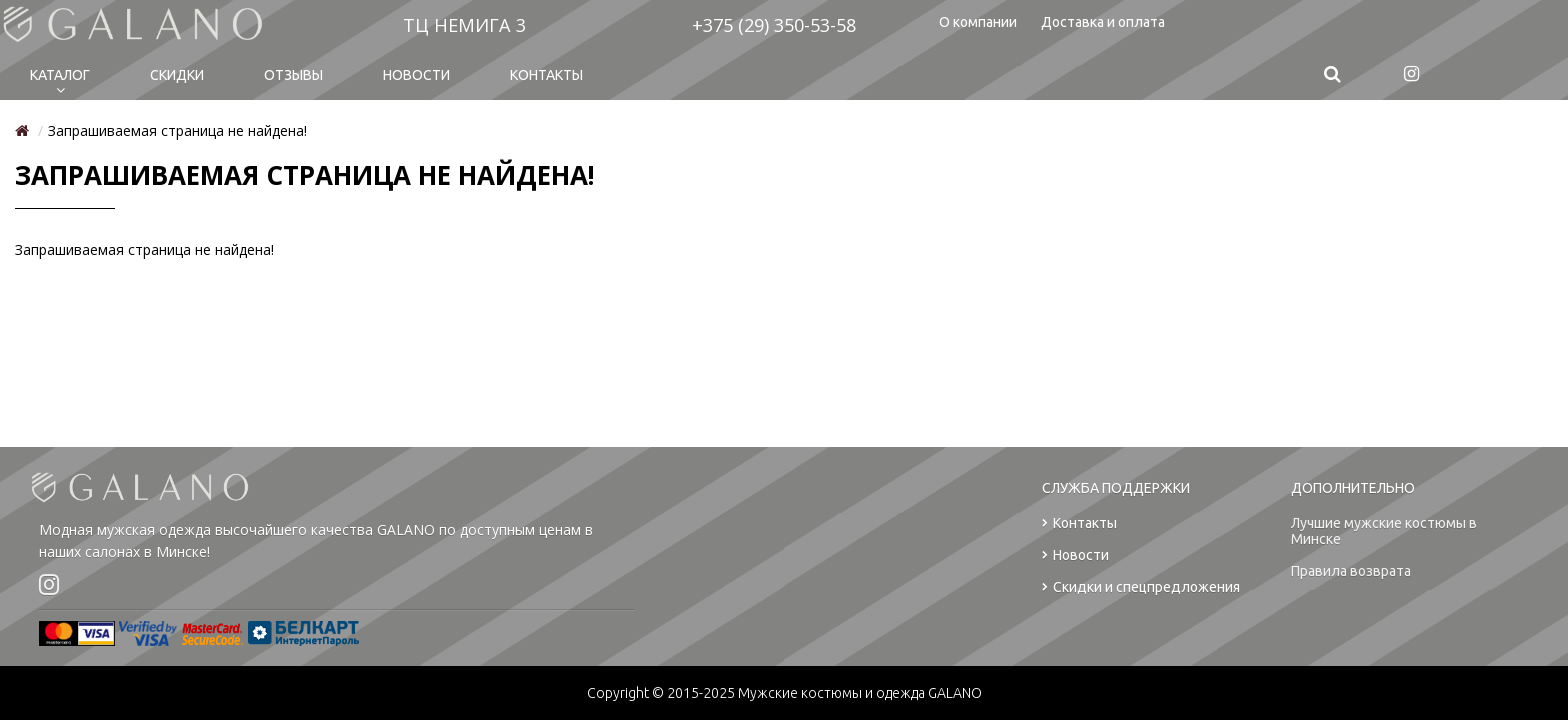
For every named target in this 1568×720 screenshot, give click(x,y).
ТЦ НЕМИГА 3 (464, 25)
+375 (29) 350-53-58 (774, 25)
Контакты (546, 75)
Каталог (60, 75)
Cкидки (177, 75)
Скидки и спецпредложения (1141, 587)
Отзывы (293, 75)
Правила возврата (1351, 571)
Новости (416, 75)
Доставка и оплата (1103, 22)
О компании (978, 22)
